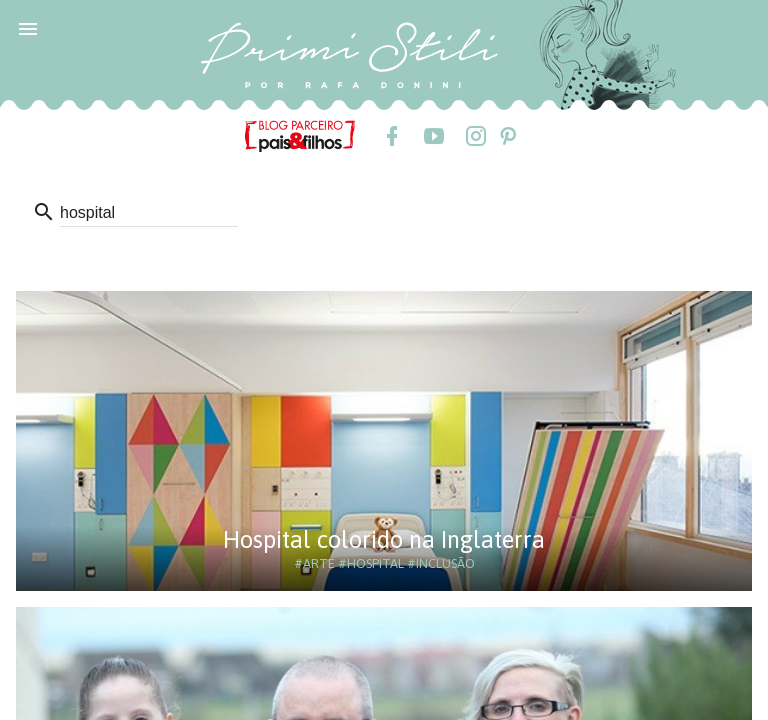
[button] (28, 28)
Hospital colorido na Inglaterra (384, 539)
